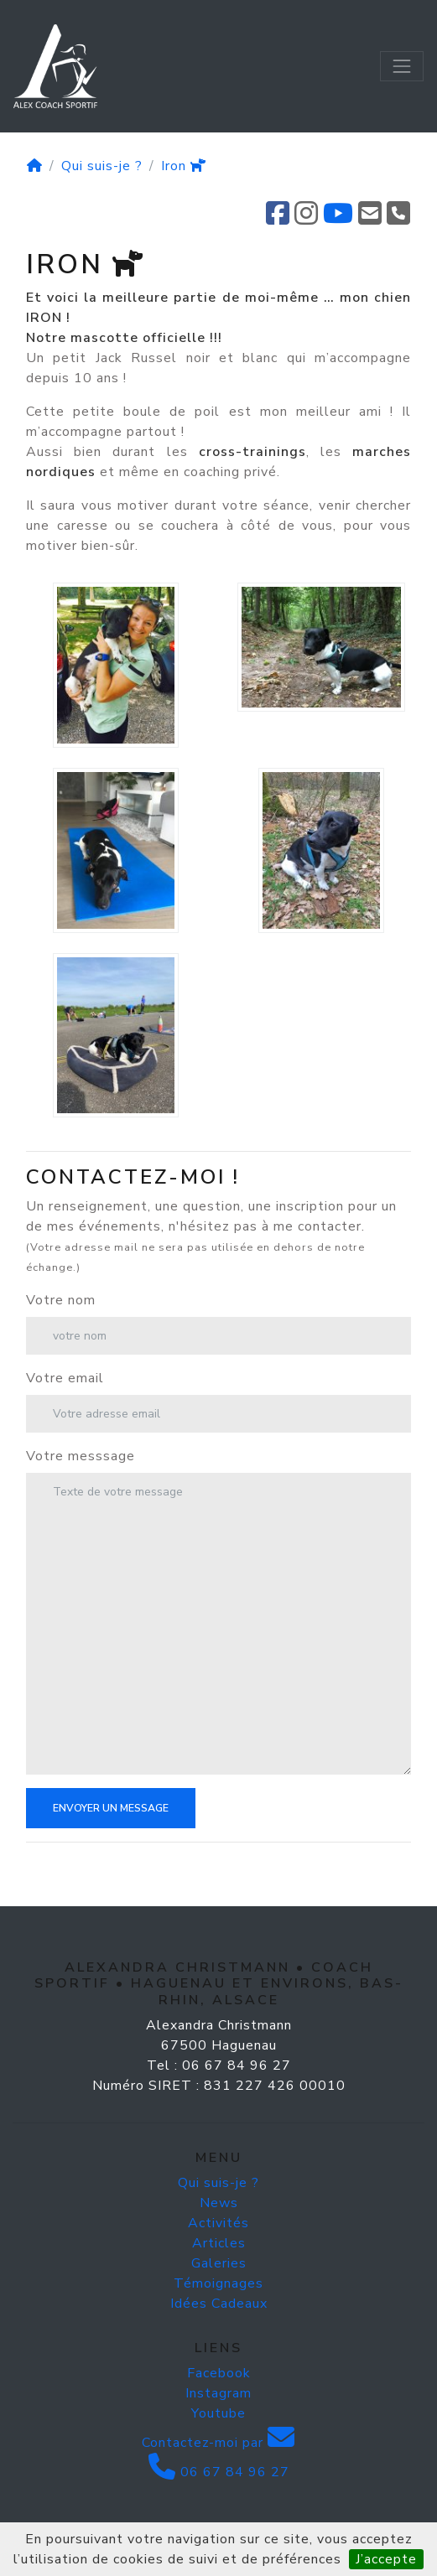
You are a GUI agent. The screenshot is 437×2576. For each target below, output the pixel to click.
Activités (218, 2223)
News (219, 2203)
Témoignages (218, 2283)
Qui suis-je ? (102, 166)
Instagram (218, 2393)
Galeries (219, 2263)
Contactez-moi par (218, 2442)
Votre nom (61, 1300)
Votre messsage (80, 1456)
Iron (183, 166)
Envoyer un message (111, 1808)
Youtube (218, 2413)
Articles (219, 2243)
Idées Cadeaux (219, 2303)
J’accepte (386, 2559)
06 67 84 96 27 (218, 2472)
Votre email (65, 1378)
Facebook (219, 2373)
